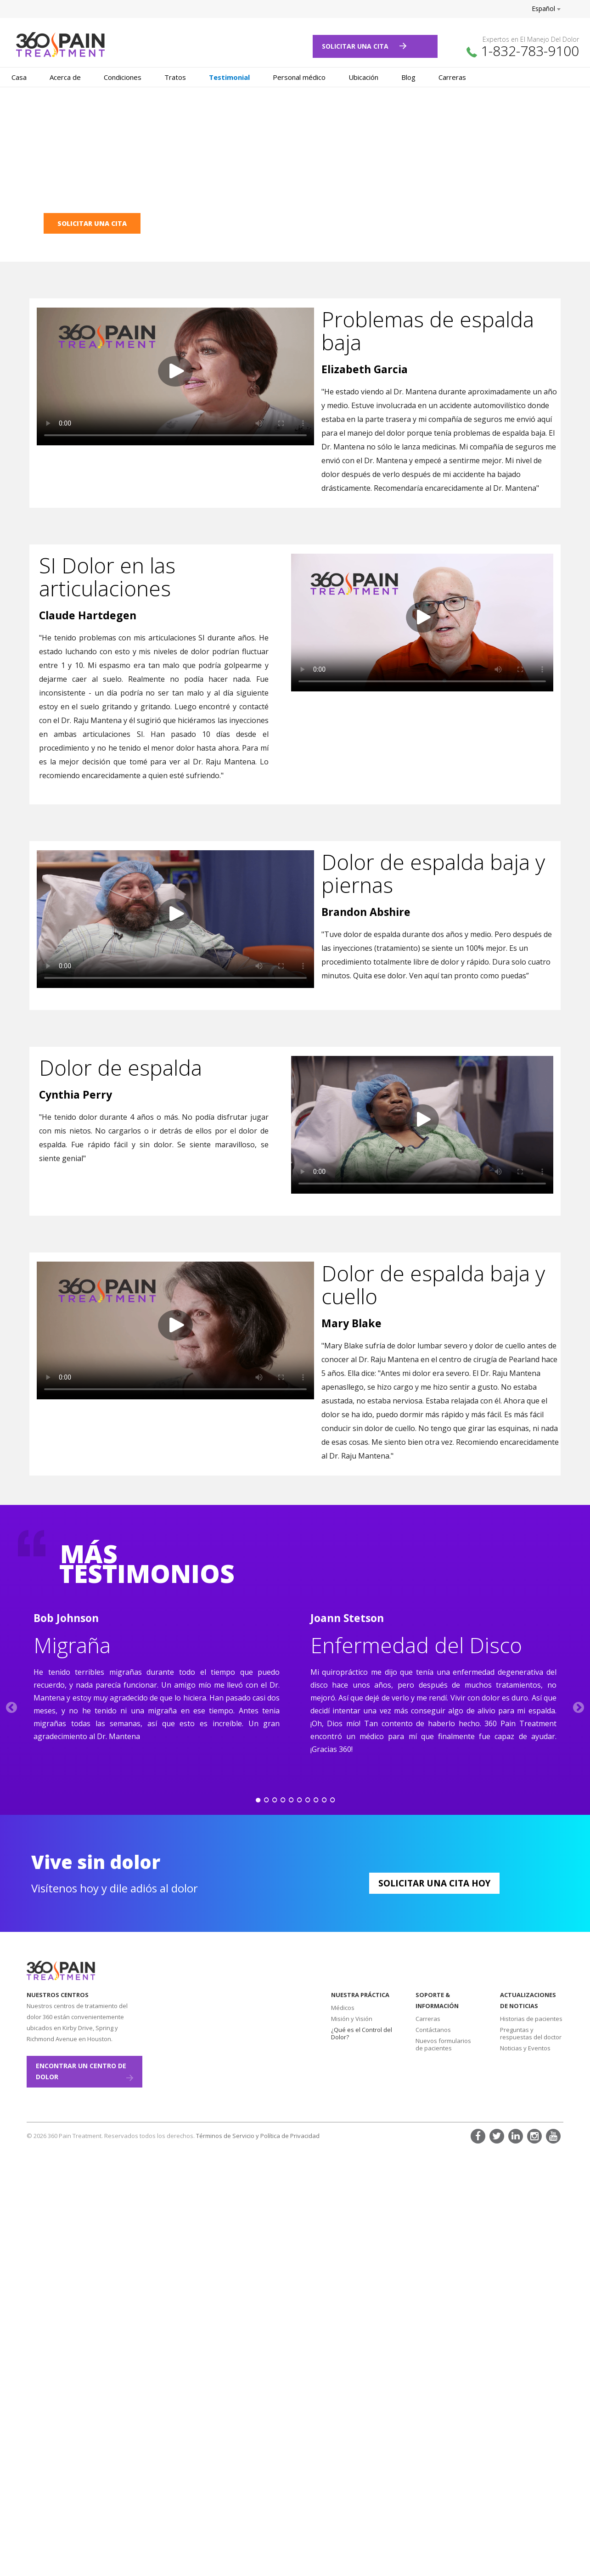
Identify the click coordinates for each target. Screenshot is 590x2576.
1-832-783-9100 (530, 50)
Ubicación (363, 77)
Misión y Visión (351, 2019)
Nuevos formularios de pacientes (443, 2044)
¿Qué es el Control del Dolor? (361, 2033)
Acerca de (65, 77)
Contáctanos (433, 2030)
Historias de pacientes (531, 2019)
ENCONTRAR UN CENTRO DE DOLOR (84, 2071)
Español (546, 8)
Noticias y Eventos (525, 2048)
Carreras (452, 77)
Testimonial (229, 77)
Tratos (175, 77)
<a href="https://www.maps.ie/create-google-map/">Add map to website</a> (223, 2039)
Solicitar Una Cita (364, 46)
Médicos (342, 2008)
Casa (19, 77)
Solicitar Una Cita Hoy (434, 1883)
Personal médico (299, 77)
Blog (408, 77)
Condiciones (122, 77)
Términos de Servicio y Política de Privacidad (258, 2136)
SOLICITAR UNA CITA (92, 223)
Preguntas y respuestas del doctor (531, 2033)
